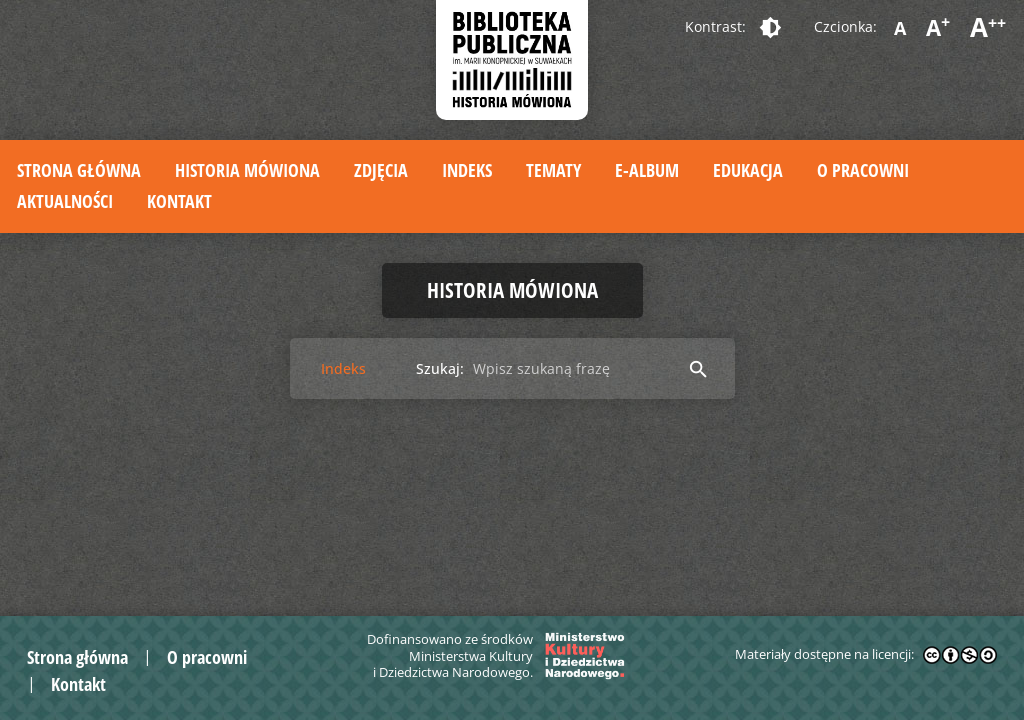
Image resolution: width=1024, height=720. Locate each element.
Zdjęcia (381, 170)
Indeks (467, 170)
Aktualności (65, 201)
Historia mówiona (247, 170)
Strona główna (79, 170)
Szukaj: (440, 368)
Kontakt (179, 201)
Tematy (553, 170)
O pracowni (863, 170)
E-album (647, 170)
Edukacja (748, 170)
